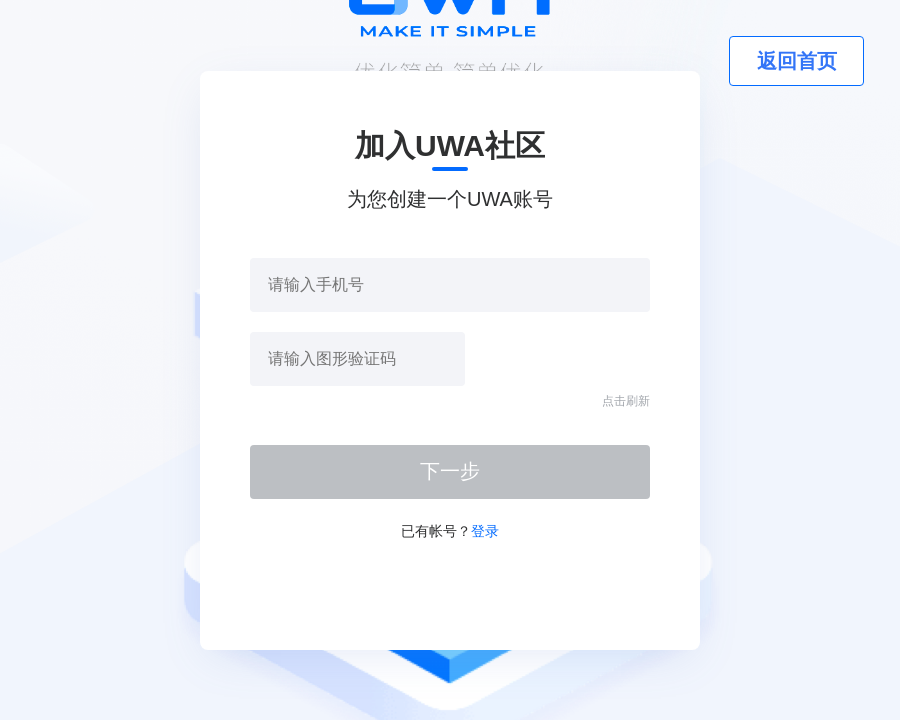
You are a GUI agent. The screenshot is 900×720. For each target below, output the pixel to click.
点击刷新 (626, 401)
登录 (485, 531)
